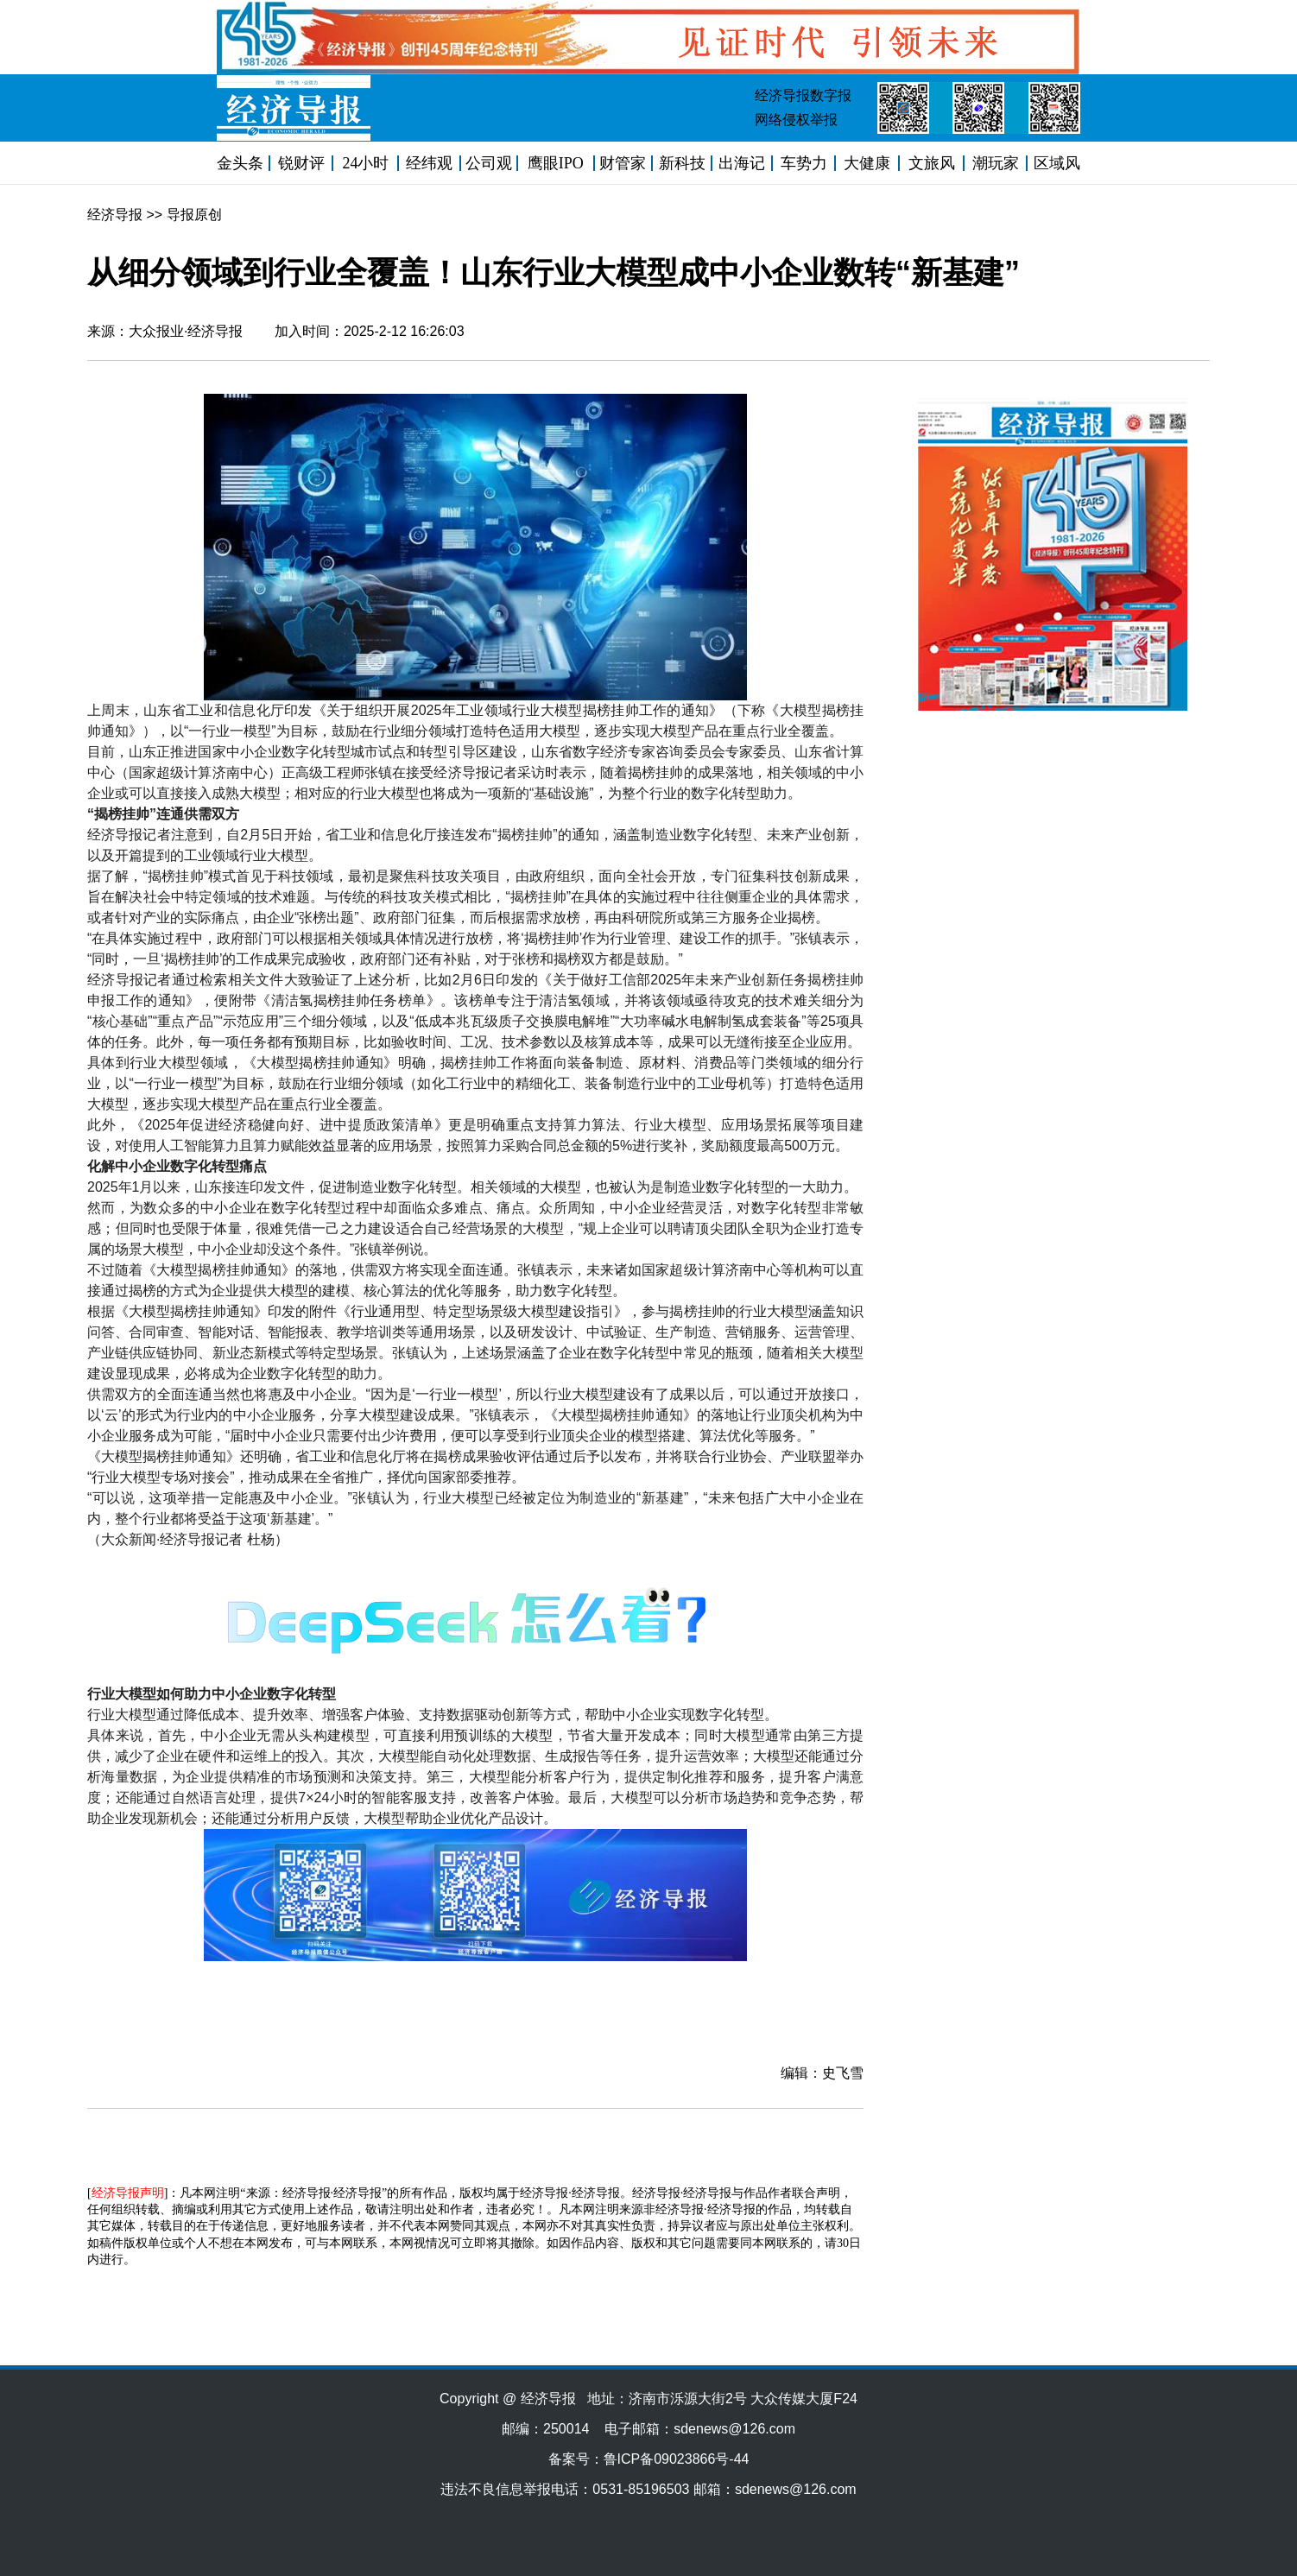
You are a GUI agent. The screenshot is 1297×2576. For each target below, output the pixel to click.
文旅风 (931, 163)
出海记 (741, 163)
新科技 (682, 163)
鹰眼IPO (556, 163)
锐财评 (301, 163)
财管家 (622, 163)
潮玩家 (995, 163)
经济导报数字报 (803, 95)
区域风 (1057, 163)
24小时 (365, 163)
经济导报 (114, 214)
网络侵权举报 (796, 119)
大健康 (867, 163)
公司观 (488, 163)
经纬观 (429, 163)
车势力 (804, 163)
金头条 (240, 163)
